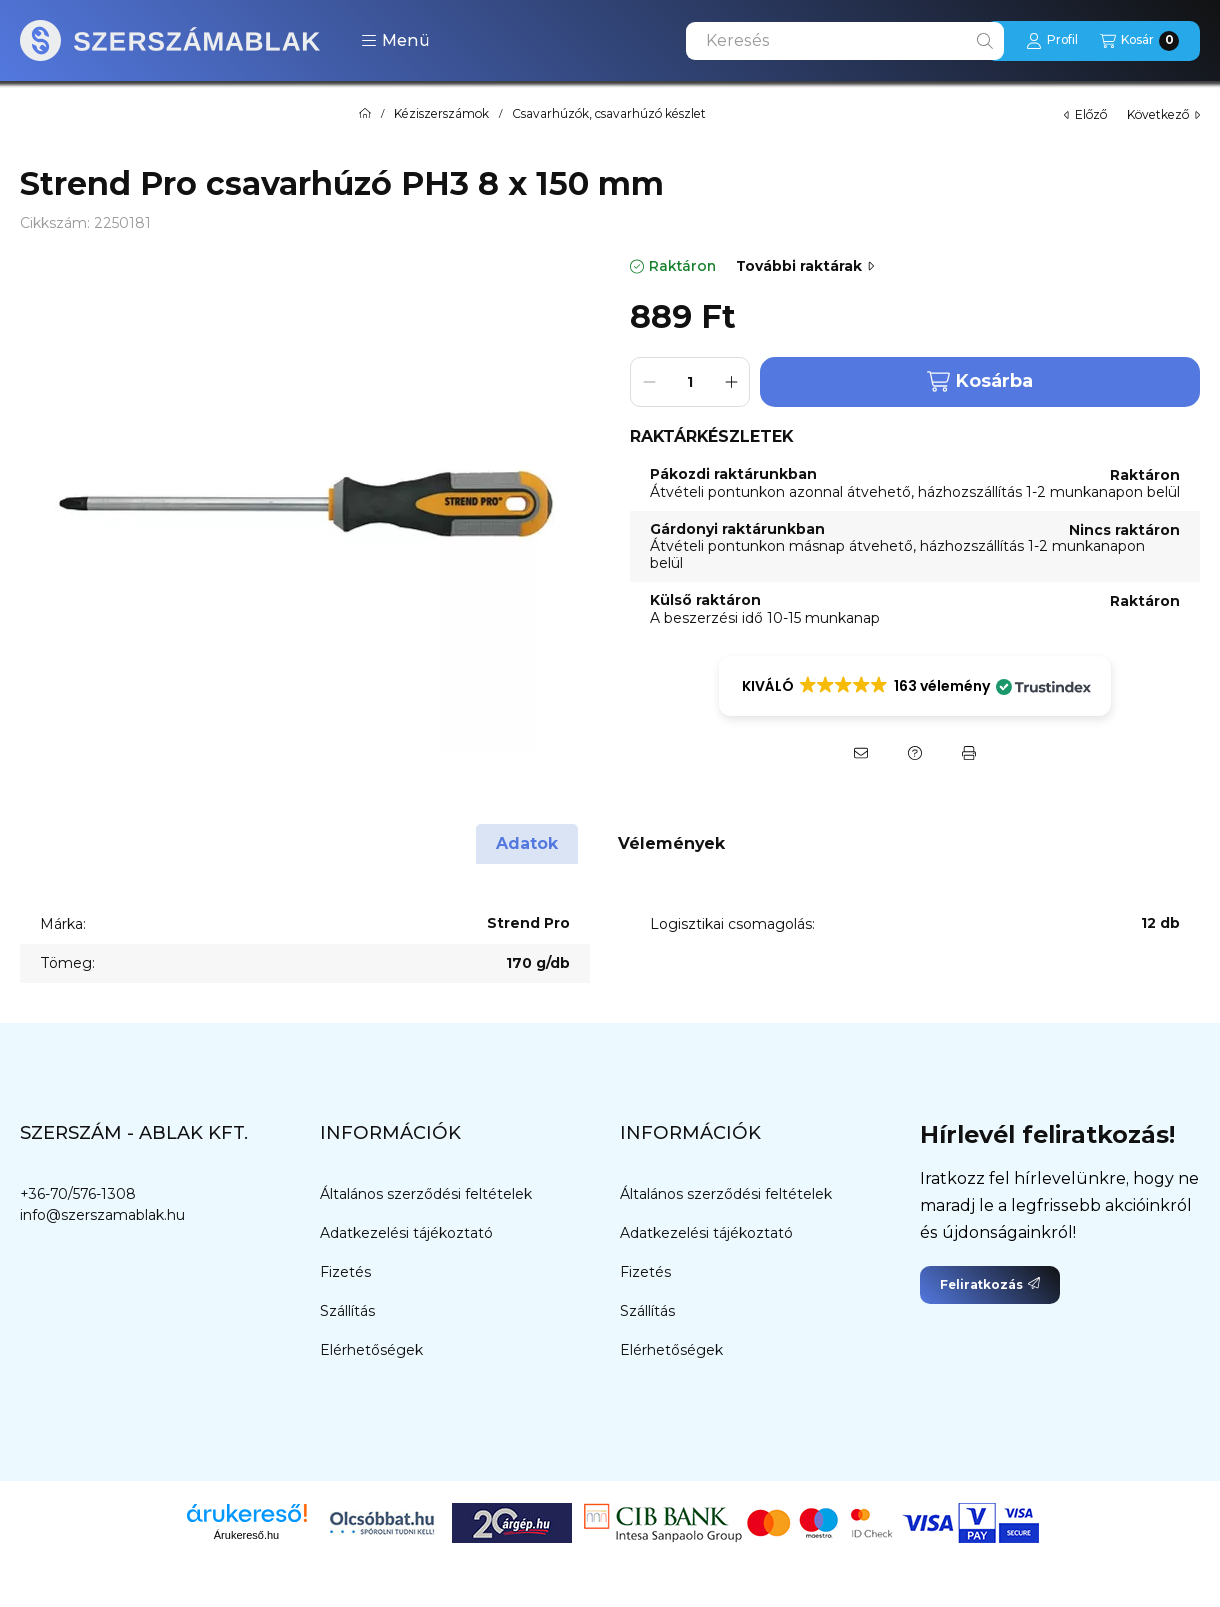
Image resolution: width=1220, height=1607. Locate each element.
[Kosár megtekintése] (1139, 41)
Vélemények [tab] (671, 843)
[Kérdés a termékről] (915, 753)
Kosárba (980, 381)
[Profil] (1052, 41)
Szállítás (347, 1311)
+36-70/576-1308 (78, 1194)
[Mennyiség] (690, 382)
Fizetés (345, 1272)
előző (1085, 114)
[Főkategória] (365, 114)
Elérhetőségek (371, 1350)
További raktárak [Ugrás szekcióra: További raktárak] (805, 266)
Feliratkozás (990, 1284)
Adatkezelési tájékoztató (406, 1233)
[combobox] (845, 41)
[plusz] (731, 382)
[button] (395, 41)
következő (1163, 114)
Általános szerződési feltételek (426, 1194)
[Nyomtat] (969, 753)
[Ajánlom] (861, 753)
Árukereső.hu (246, 1535)
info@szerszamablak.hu (102, 1215)
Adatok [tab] (527, 843)
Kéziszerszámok (441, 114)
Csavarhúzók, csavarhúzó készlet (609, 114)
